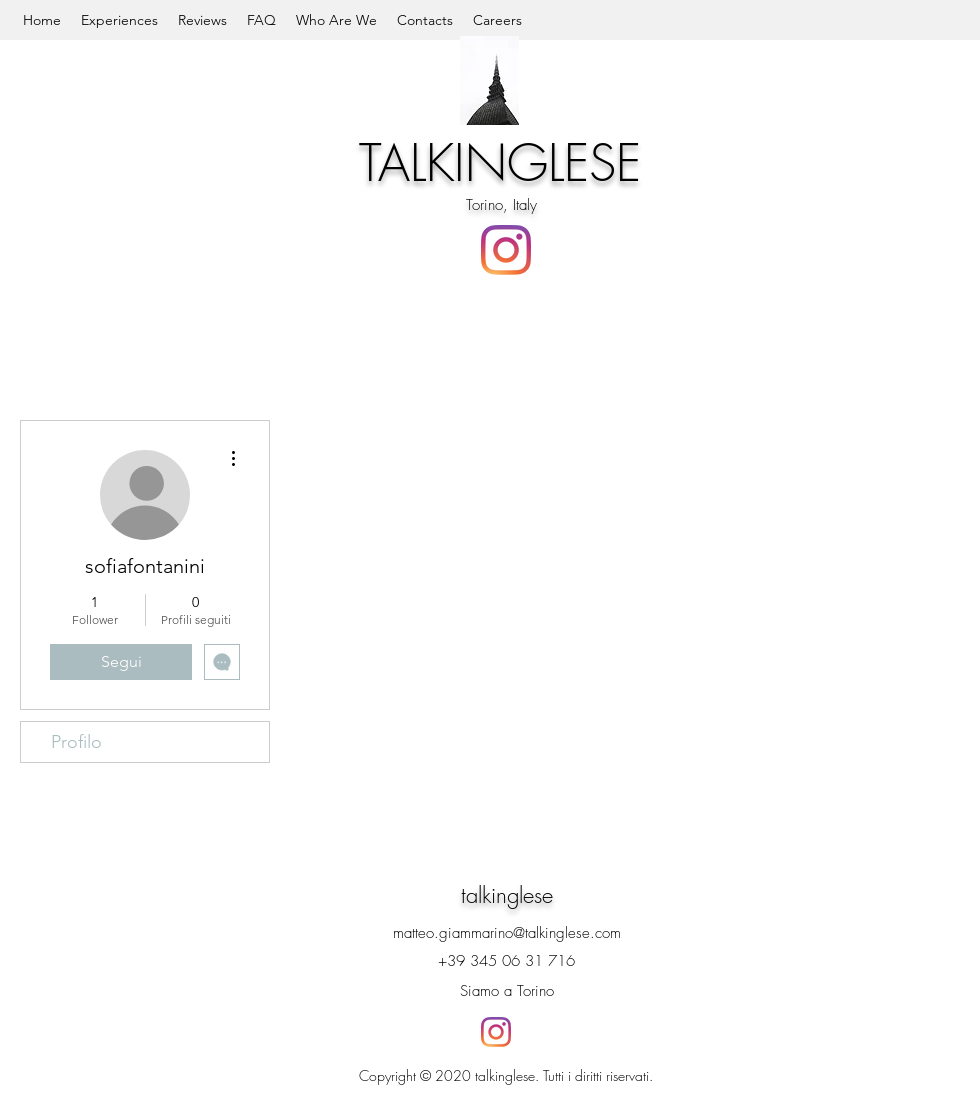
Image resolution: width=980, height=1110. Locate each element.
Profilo (76, 742)
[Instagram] (506, 250)
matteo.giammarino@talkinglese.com (507, 933)
